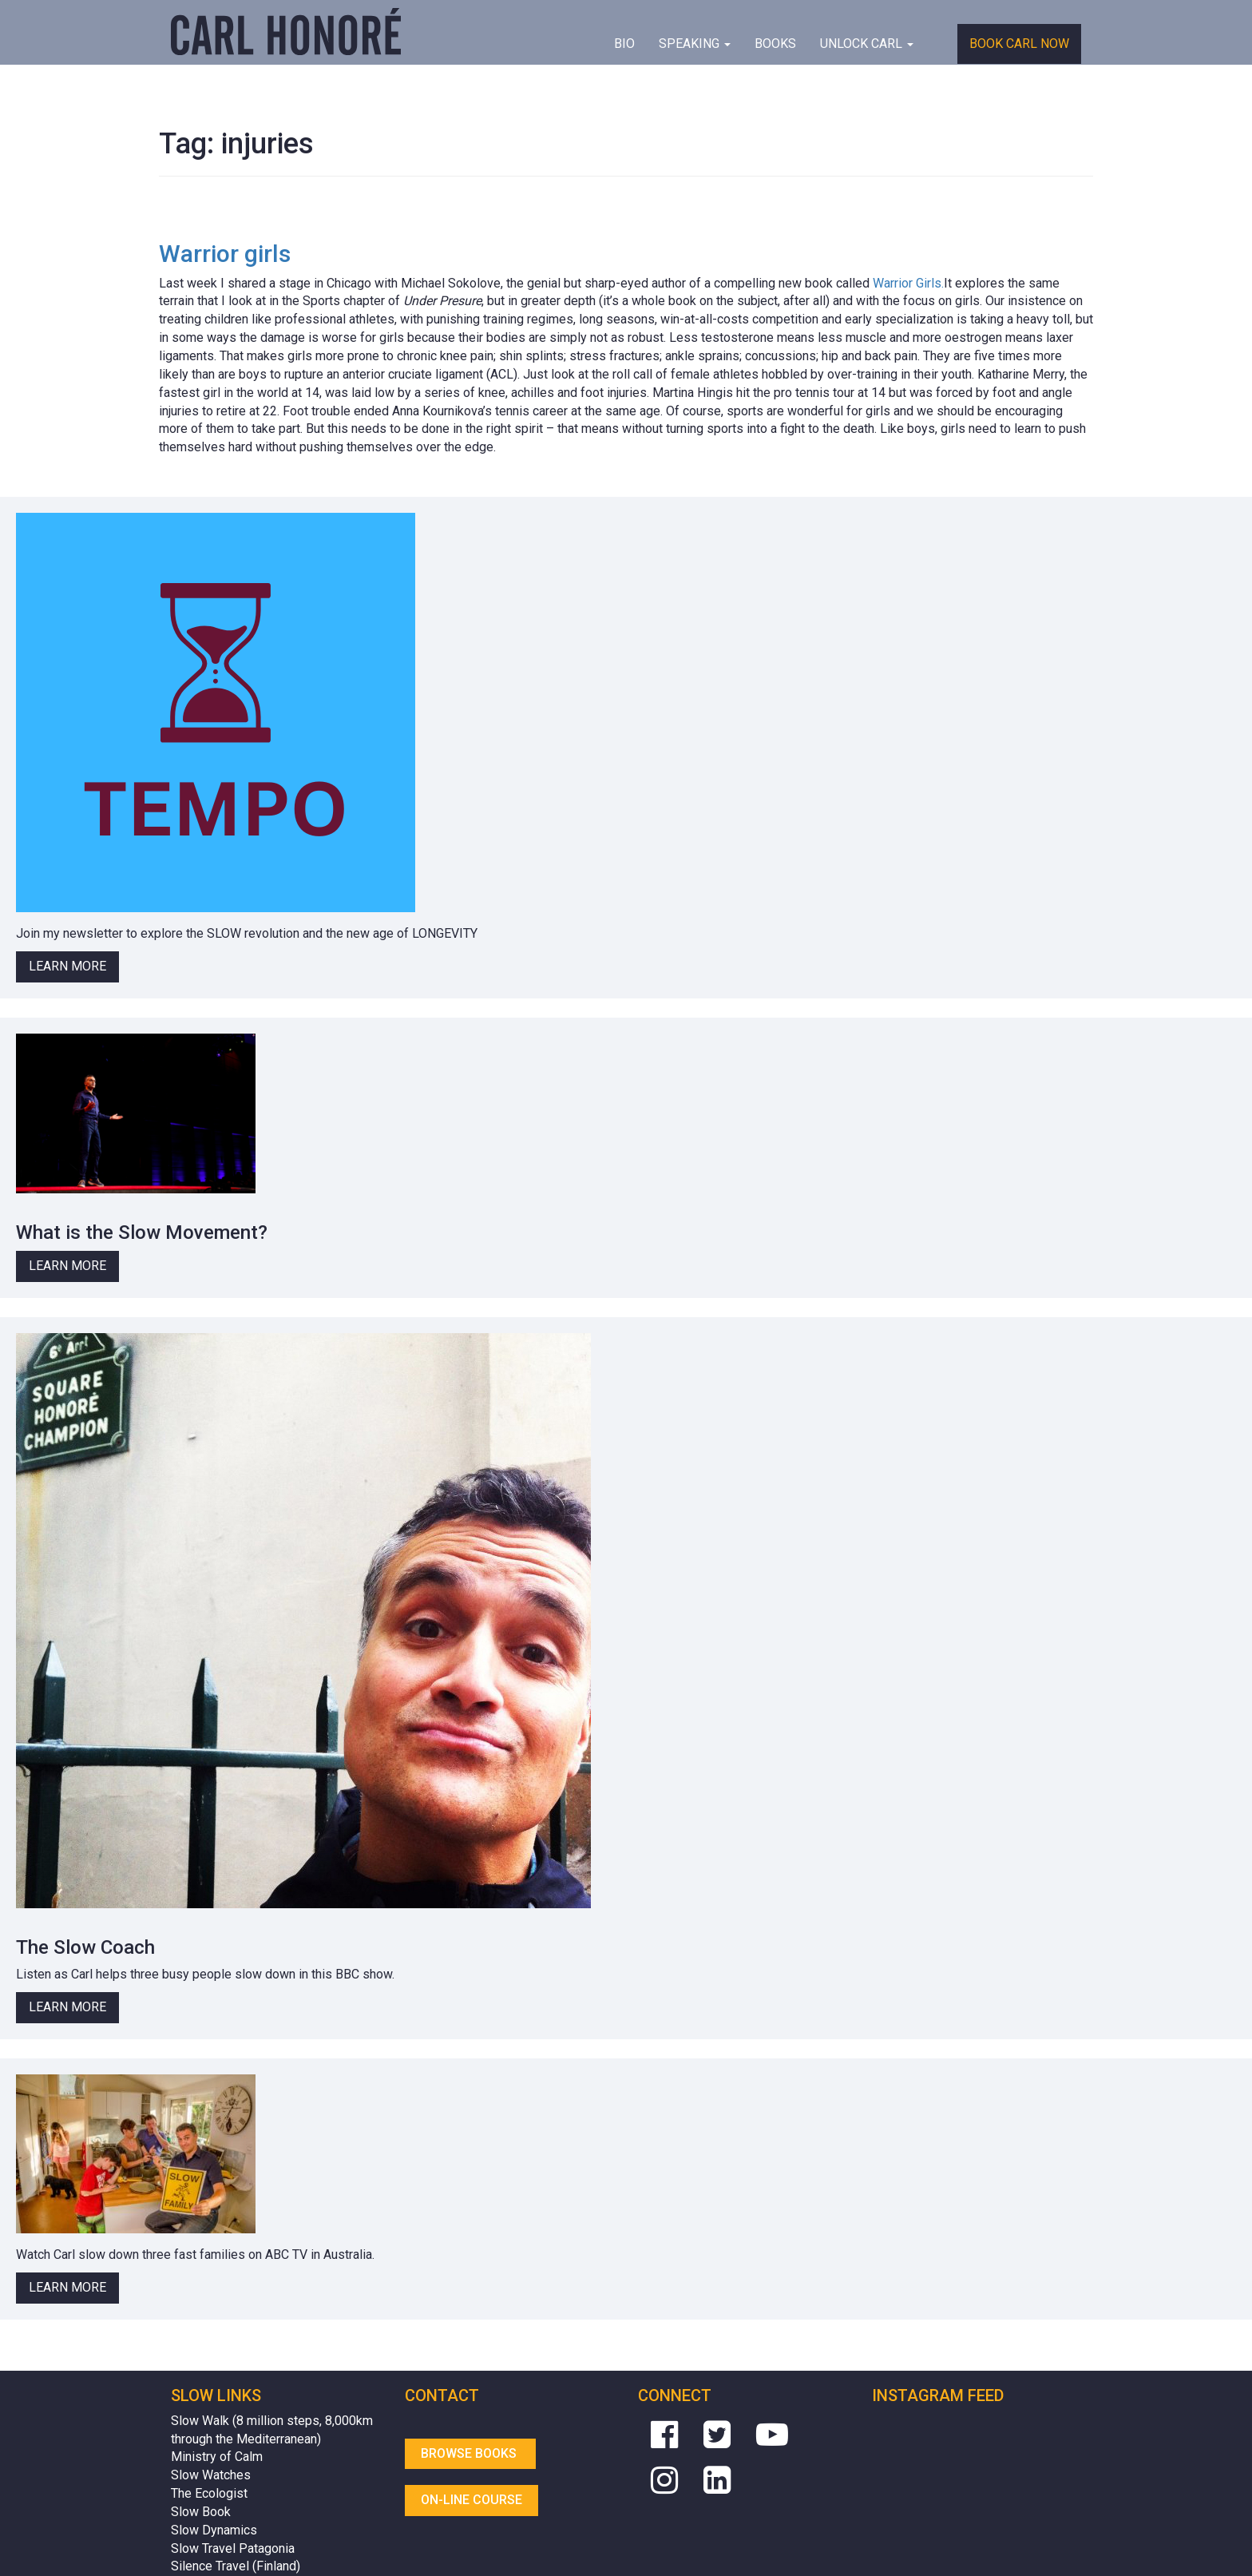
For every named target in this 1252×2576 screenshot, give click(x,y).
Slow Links (216, 2395)
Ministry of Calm (217, 2456)
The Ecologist (209, 2493)
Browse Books (470, 2453)
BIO (624, 43)
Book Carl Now (1019, 43)
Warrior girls (225, 254)
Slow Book (201, 2511)
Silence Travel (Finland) (235, 2566)
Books (775, 43)
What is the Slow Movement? (141, 1232)
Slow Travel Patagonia (233, 2548)
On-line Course (471, 2499)
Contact (442, 2395)
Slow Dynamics (214, 2530)
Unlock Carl (866, 43)
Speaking (695, 43)
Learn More (67, 966)
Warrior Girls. (908, 283)
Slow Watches (211, 2475)
